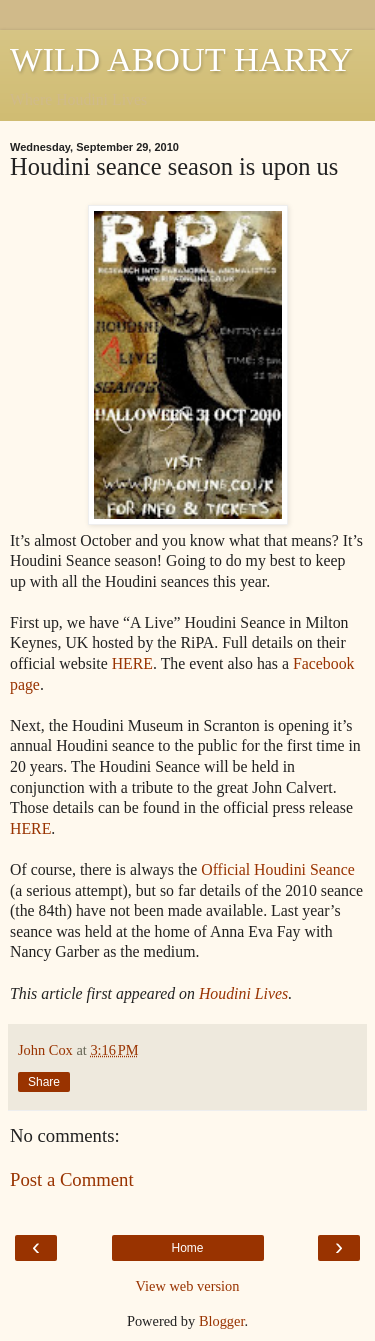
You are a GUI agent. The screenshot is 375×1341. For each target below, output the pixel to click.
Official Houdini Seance (278, 869)
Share (44, 1082)
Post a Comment (72, 1179)
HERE (132, 663)
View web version (188, 1286)
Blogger (222, 1321)
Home (187, 1248)
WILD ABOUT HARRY (181, 59)
